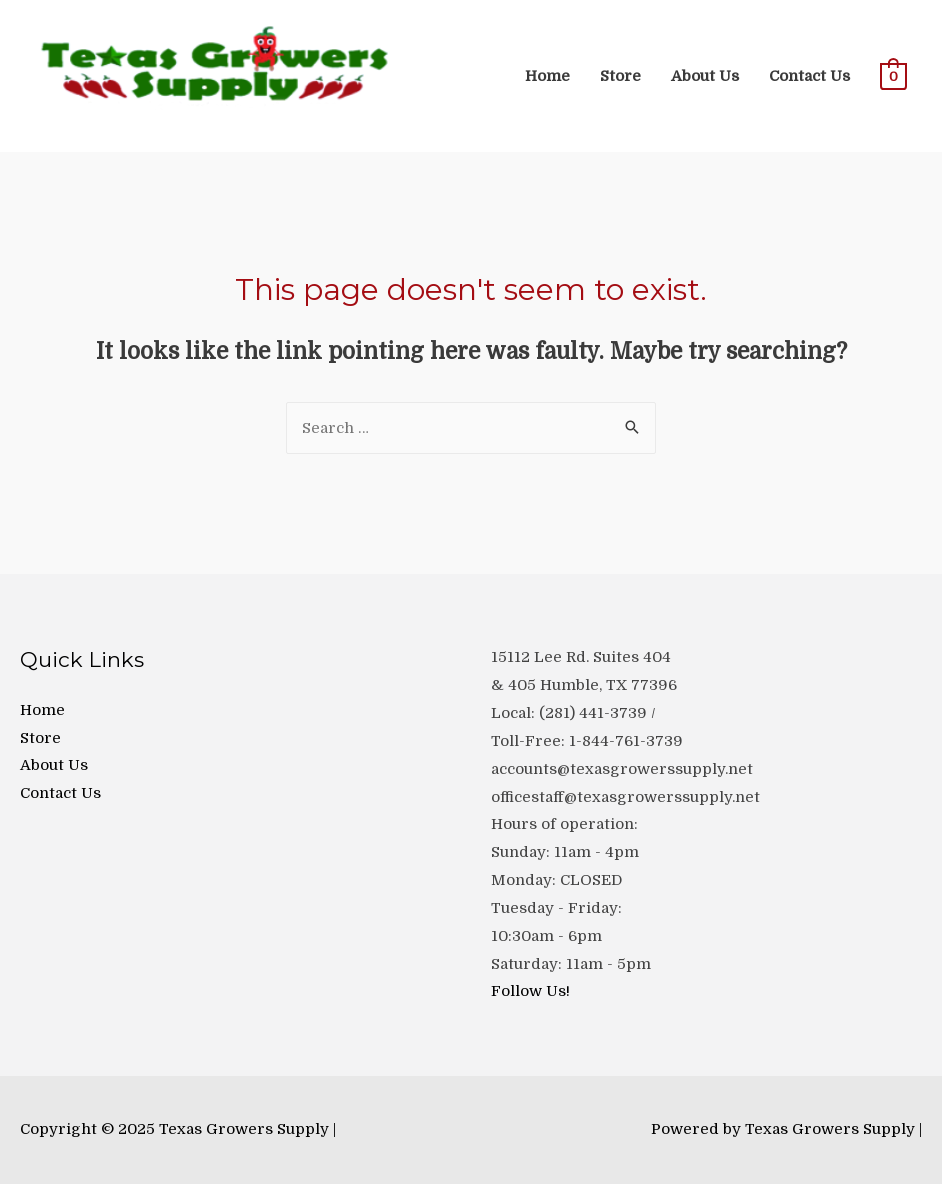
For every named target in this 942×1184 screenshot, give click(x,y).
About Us (705, 76)
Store (620, 76)
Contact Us (809, 76)
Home (547, 76)
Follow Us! (530, 991)
